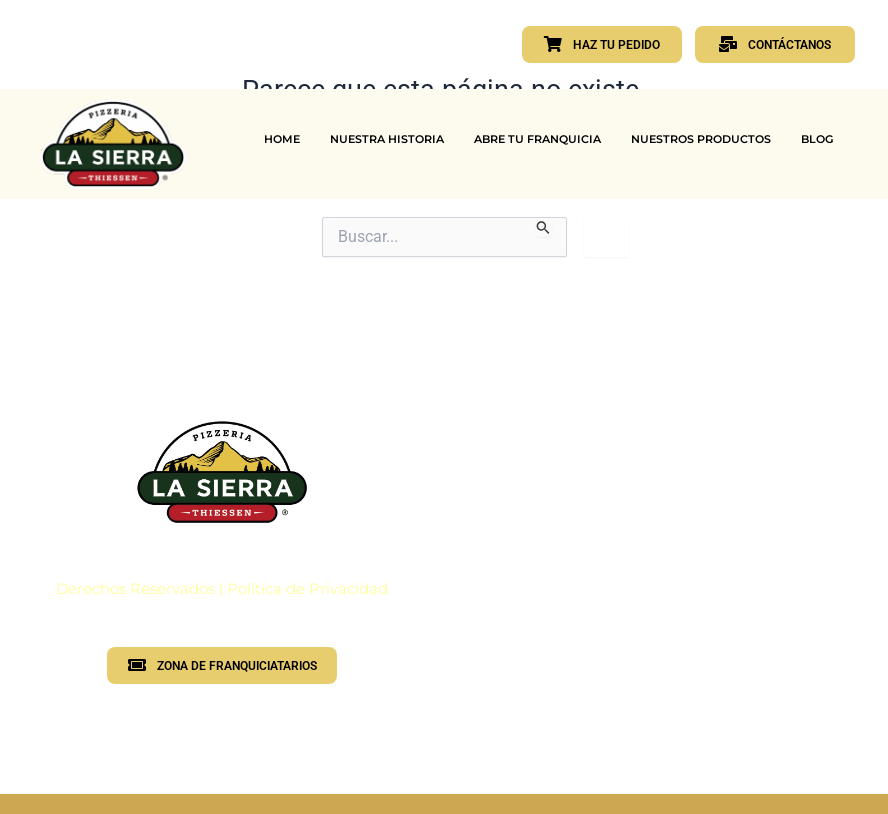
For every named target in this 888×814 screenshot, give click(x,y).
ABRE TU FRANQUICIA (537, 139)
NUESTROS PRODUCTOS (701, 139)
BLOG (817, 139)
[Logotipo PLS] (222, 472)
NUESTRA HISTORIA (387, 139)
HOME (282, 139)
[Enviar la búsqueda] (543, 227)
